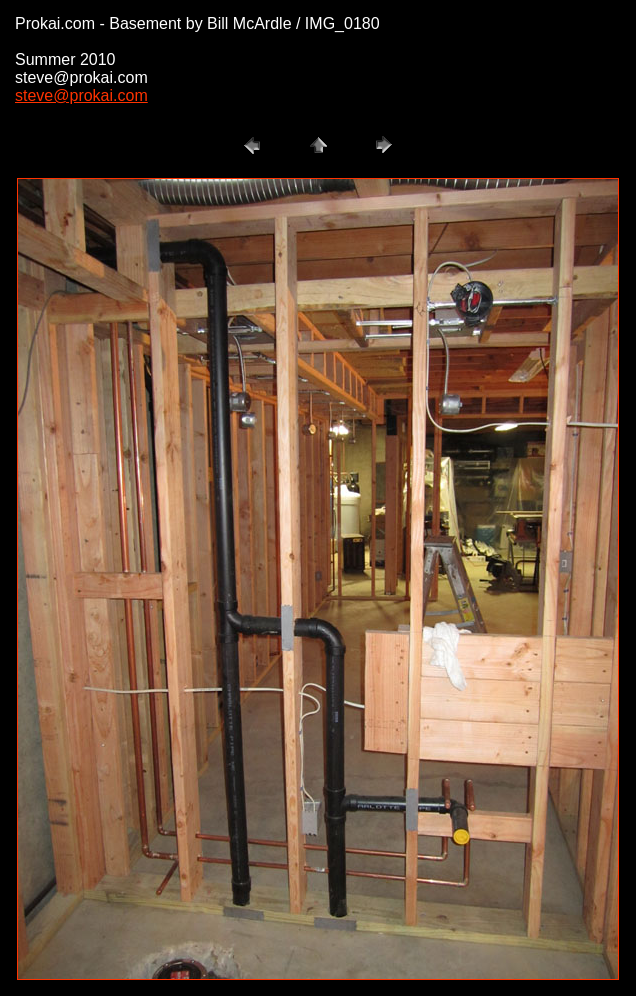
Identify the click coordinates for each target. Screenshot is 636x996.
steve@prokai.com (81, 95)
